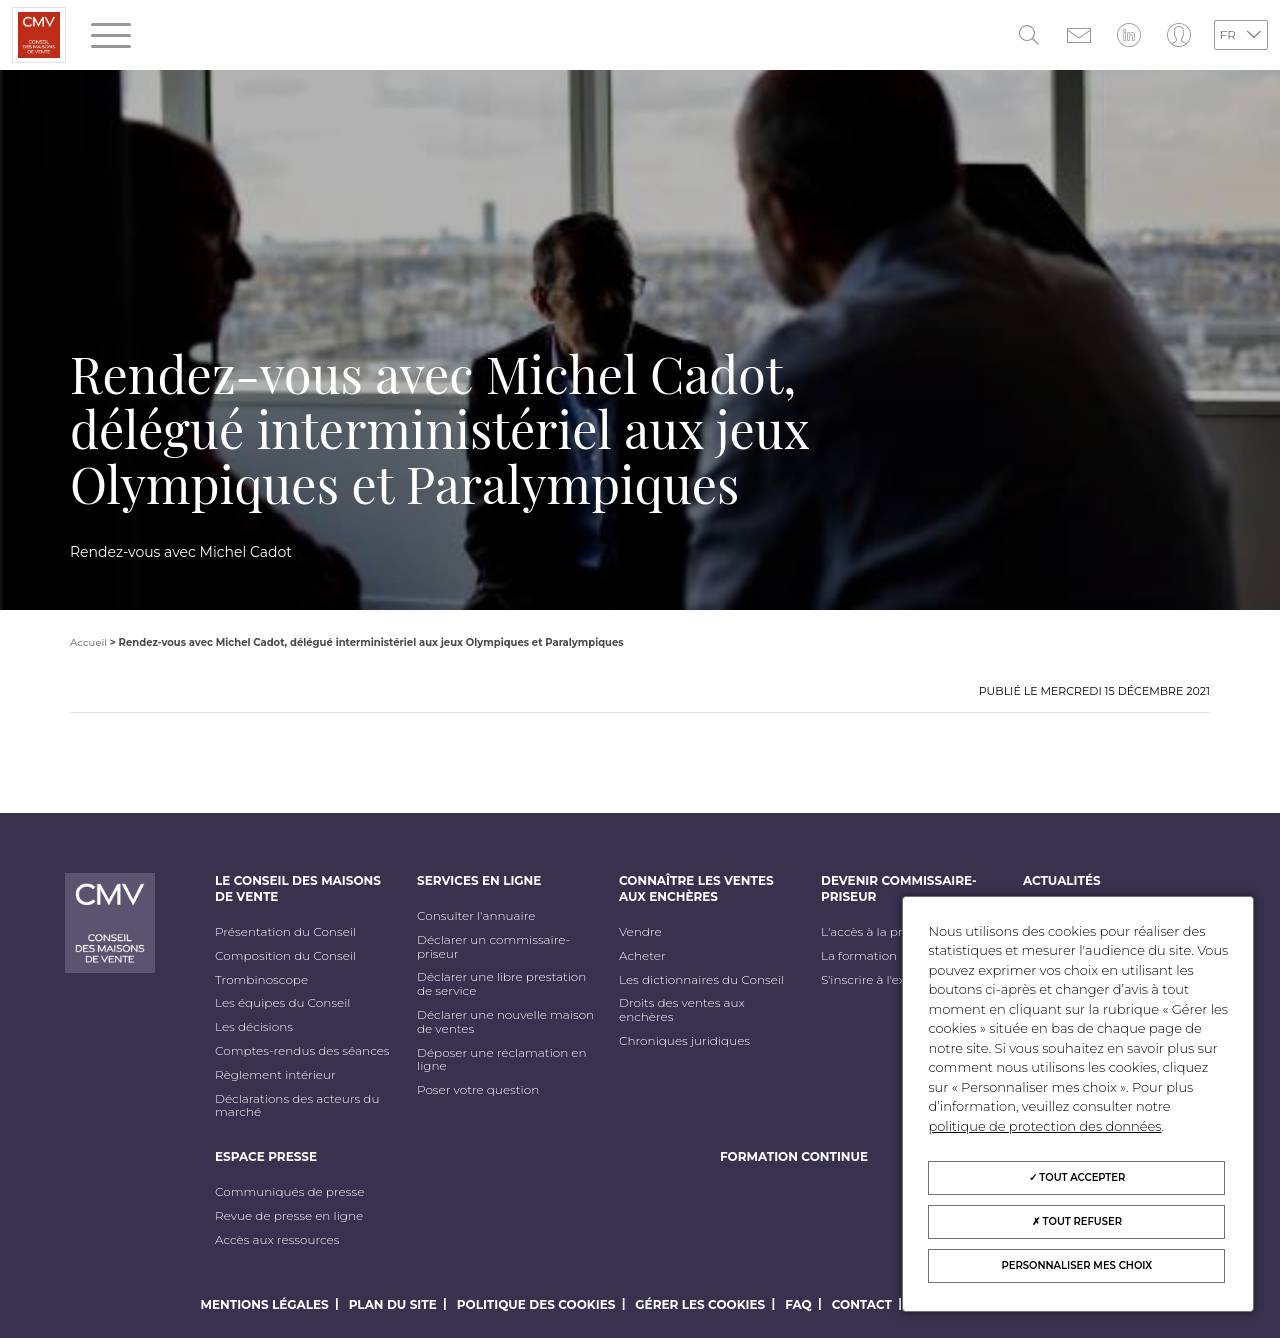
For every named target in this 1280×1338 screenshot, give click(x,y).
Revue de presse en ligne (289, 1216)
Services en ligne (479, 880)
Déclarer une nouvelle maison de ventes (505, 1022)
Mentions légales (265, 1304)
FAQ (798, 1304)
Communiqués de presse (289, 1192)
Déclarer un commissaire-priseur (493, 947)
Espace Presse (266, 1156)
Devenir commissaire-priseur (899, 888)
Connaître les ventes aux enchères (696, 888)
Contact (862, 1304)
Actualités (1062, 880)
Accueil (88, 642)
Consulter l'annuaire (476, 916)
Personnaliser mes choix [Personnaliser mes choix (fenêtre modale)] (1077, 1265)
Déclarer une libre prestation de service (501, 984)
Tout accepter (1077, 1177)
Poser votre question (478, 1090)
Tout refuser (1077, 1221)
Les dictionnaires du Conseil (701, 980)
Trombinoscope (261, 980)
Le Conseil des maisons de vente (298, 888)
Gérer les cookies (700, 1304)
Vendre (640, 932)
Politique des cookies (536, 1304)
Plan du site (393, 1304)
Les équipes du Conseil (283, 1003)
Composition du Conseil (285, 956)
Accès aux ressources (277, 1240)
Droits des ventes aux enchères (682, 1010)
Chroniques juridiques (684, 1041)
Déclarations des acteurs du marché (297, 1106)
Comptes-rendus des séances (302, 1051)
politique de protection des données (1044, 1126)
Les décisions (254, 1027)
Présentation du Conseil (285, 932)
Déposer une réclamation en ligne (502, 1060)
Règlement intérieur (275, 1075)
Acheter (642, 956)
